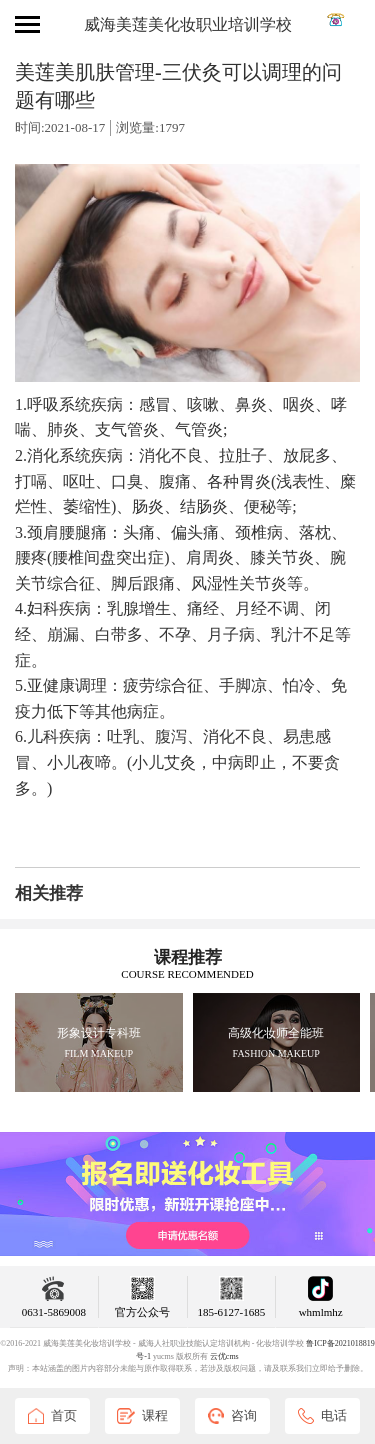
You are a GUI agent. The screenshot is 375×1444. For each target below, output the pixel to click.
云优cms (224, 1356)
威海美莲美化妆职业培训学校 (188, 24)
